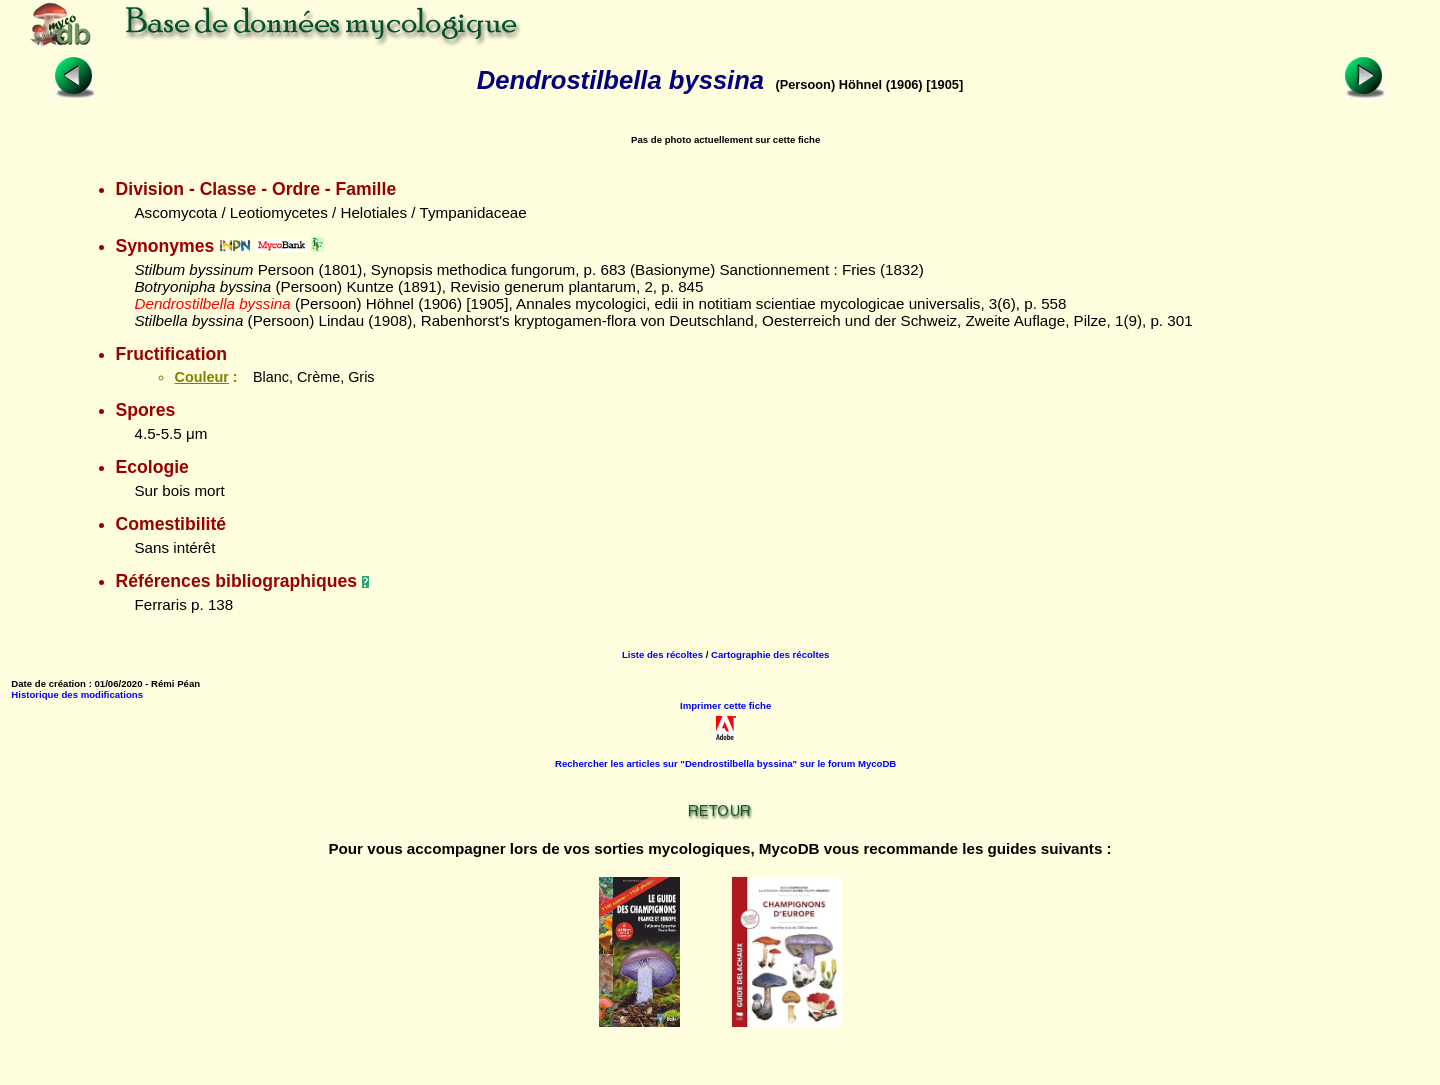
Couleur (201, 377)
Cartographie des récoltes (770, 654)
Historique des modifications (77, 694)
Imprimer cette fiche (725, 705)
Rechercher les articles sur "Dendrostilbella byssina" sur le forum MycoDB (725, 763)
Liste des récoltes (662, 654)
